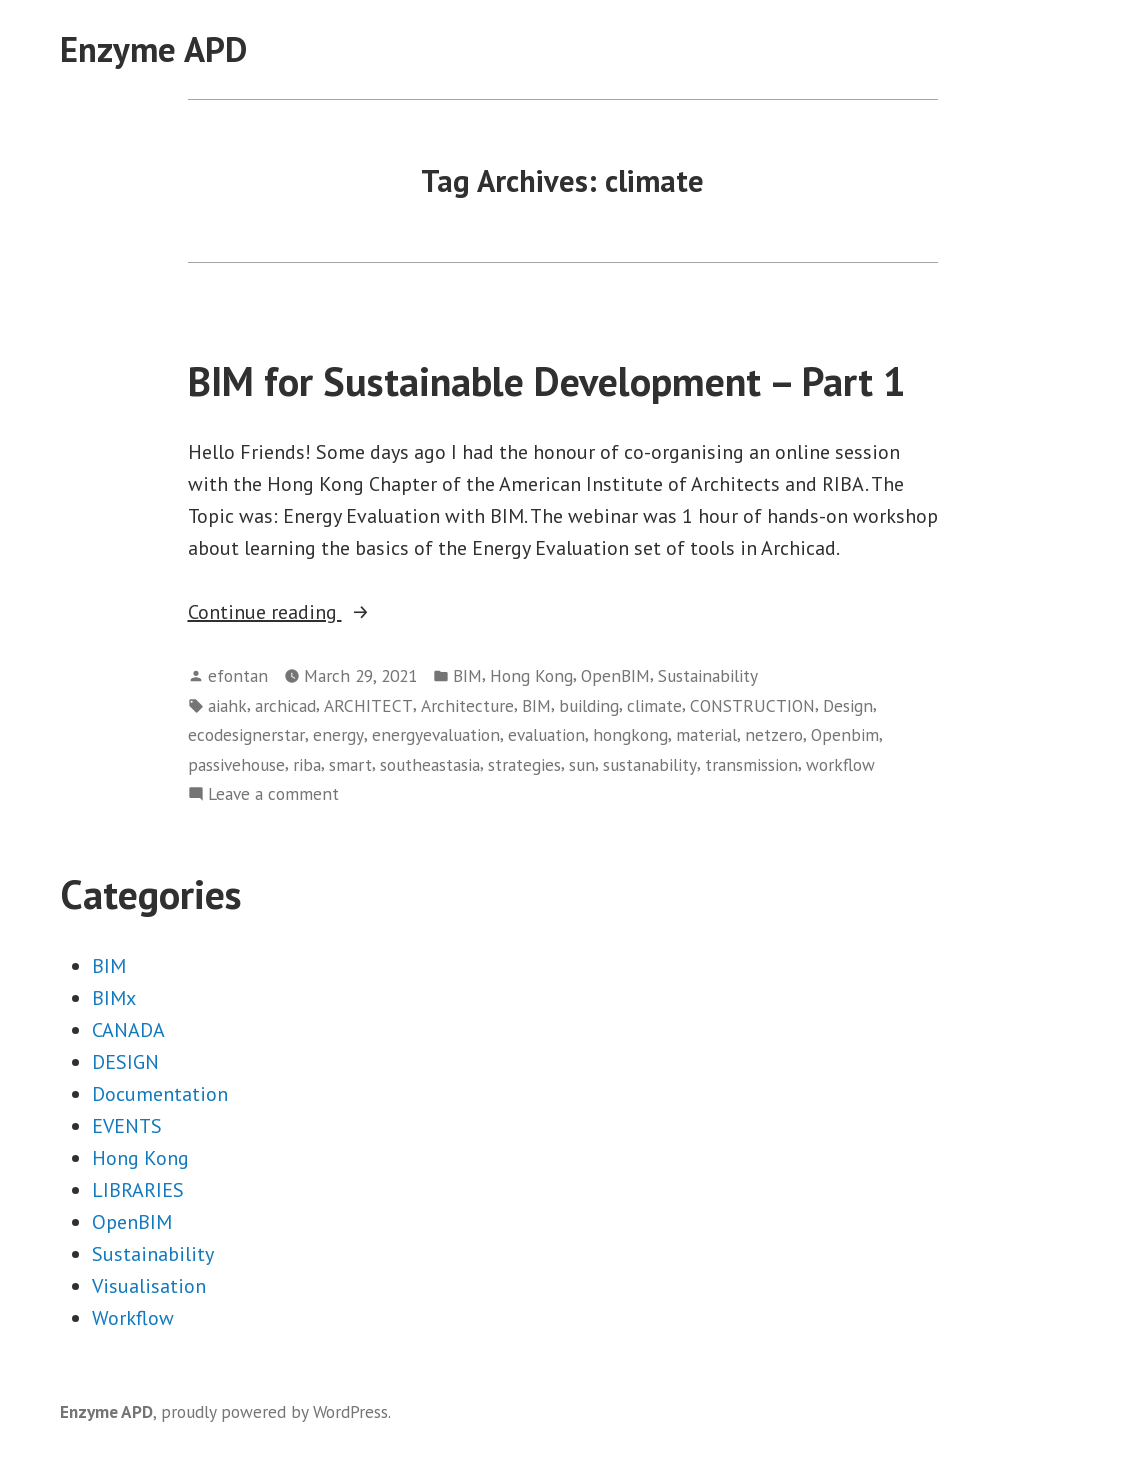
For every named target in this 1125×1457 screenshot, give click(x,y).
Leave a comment (273, 794)
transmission (751, 764)
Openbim (845, 734)
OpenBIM (615, 675)
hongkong (630, 734)
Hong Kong (531, 675)
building (589, 705)
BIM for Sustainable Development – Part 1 (547, 381)
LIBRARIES (138, 1190)
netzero (774, 734)
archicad (285, 705)
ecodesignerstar (246, 734)
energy (338, 734)
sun (582, 764)
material (706, 734)
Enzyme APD (153, 49)
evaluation (546, 734)
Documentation (160, 1094)
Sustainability (708, 675)
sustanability (650, 764)
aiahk (227, 705)
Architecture (467, 705)
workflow (840, 764)
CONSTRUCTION (752, 705)
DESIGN (125, 1062)
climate (654, 705)
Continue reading (323, 612)
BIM (467, 675)
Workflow (133, 1318)
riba (307, 764)
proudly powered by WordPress (274, 1411)
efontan (238, 675)
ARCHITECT (368, 705)
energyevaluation (436, 734)
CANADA (128, 1030)
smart (350, 764)
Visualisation (149, 1286)
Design (848, 705)
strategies (524, 764)
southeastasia (430, 764)
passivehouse (236, 764)
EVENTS (127, 1126)
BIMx (114, 998)
